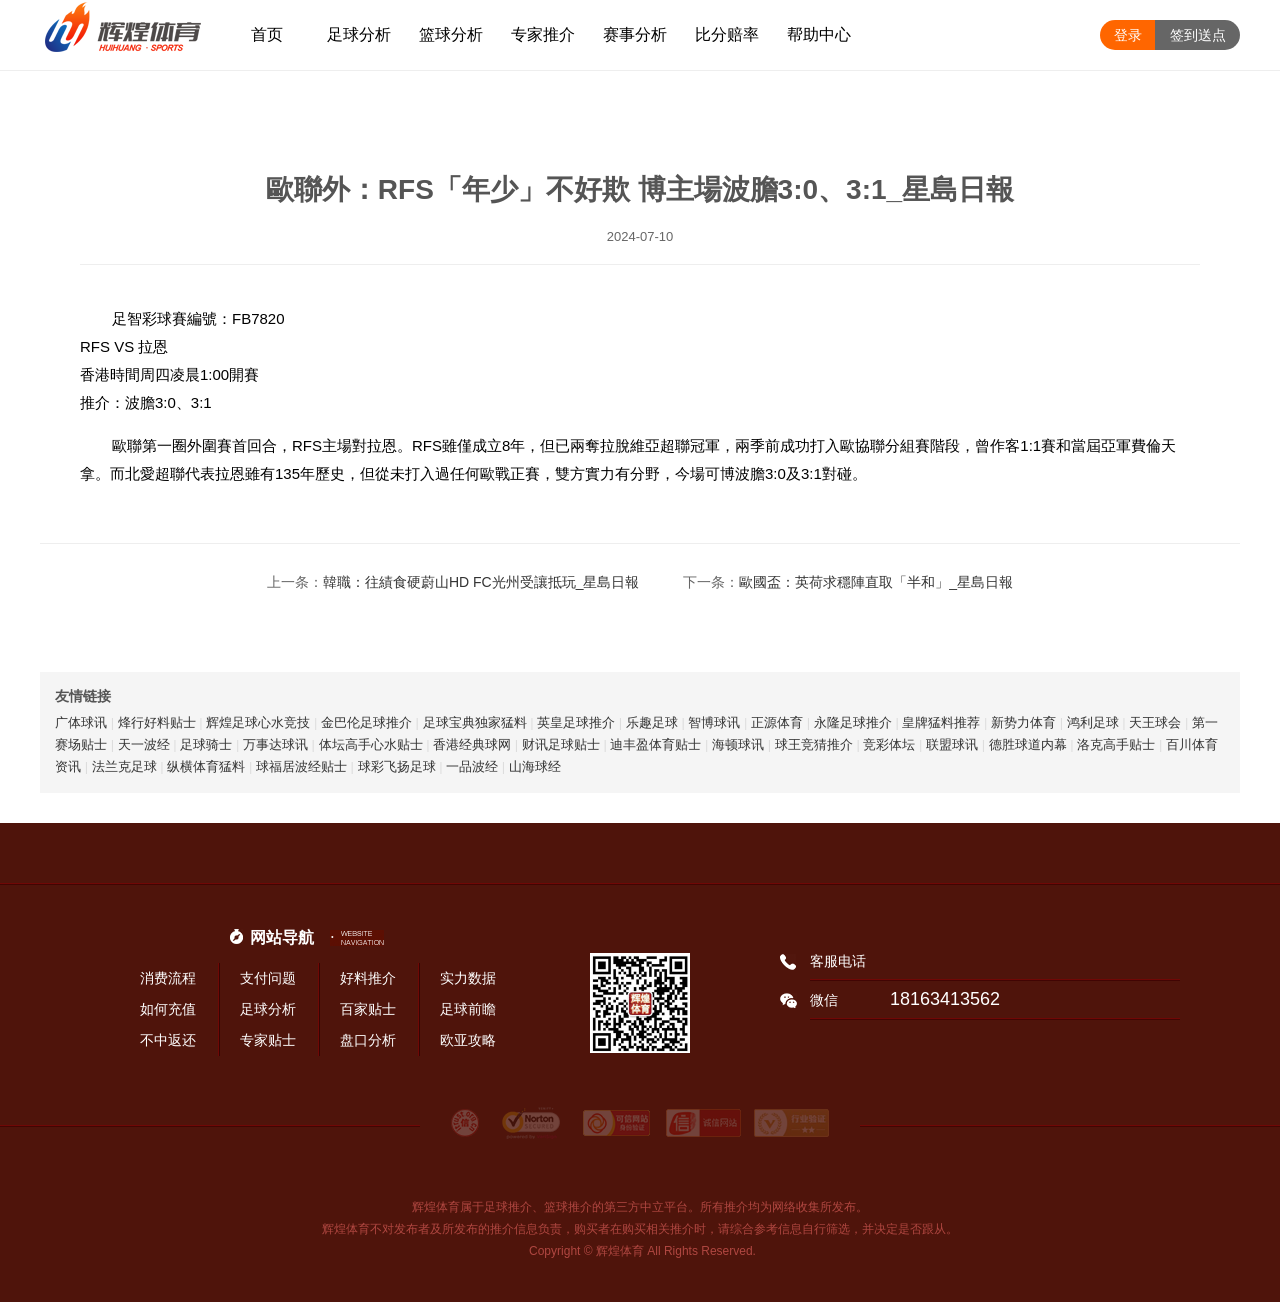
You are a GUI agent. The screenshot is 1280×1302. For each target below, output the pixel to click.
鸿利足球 (1093, 722)
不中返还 (168, 1040)
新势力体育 (1023, 722)
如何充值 (168, 1009)
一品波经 (472, 766)
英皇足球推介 (576, 722)
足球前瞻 (468, 1009)
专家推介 (543, 34)
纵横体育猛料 (206, 766)
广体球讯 (81, 722)
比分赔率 (727, 34)
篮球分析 (451, 34)
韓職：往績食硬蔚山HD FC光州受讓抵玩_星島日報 (481, 582)
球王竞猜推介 (814, 744)
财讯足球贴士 (561, 744)
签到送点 (1198, 35)
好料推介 (368, 978)
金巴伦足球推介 (366, 722)
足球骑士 (206, 744)
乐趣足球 (652, 722)
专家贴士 (268, 1040)
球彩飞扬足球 (397, 766)
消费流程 (168, 978)
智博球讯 (714, 722)
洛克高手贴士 (1116, 744)
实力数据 (468, 978)
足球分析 (359, 34)
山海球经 (535, 766)
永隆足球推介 (853, 722)
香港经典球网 (472, 744)
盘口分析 (368, 1040)
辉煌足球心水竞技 (258, 722)
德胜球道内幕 (1028, 744)
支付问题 (268, 978)
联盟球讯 (952, 744)
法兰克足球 (124, 766)
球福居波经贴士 (301, 766)
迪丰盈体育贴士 (655, 744)
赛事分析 (635, 34)
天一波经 (144, 744)
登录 (1128, 35)
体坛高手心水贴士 (371, 744)
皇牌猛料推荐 (941, 722)
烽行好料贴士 (157, 722)
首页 (267, 34)
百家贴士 (368, 1009)
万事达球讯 (275, 744)
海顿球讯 (738, 744)
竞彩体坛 (889, 744)
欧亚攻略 (468, 1040)
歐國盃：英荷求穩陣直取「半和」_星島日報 (876, 582)
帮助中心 (819, 34)
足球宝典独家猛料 (475, 722)
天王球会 (1155, 722)
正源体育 (777, 722)
